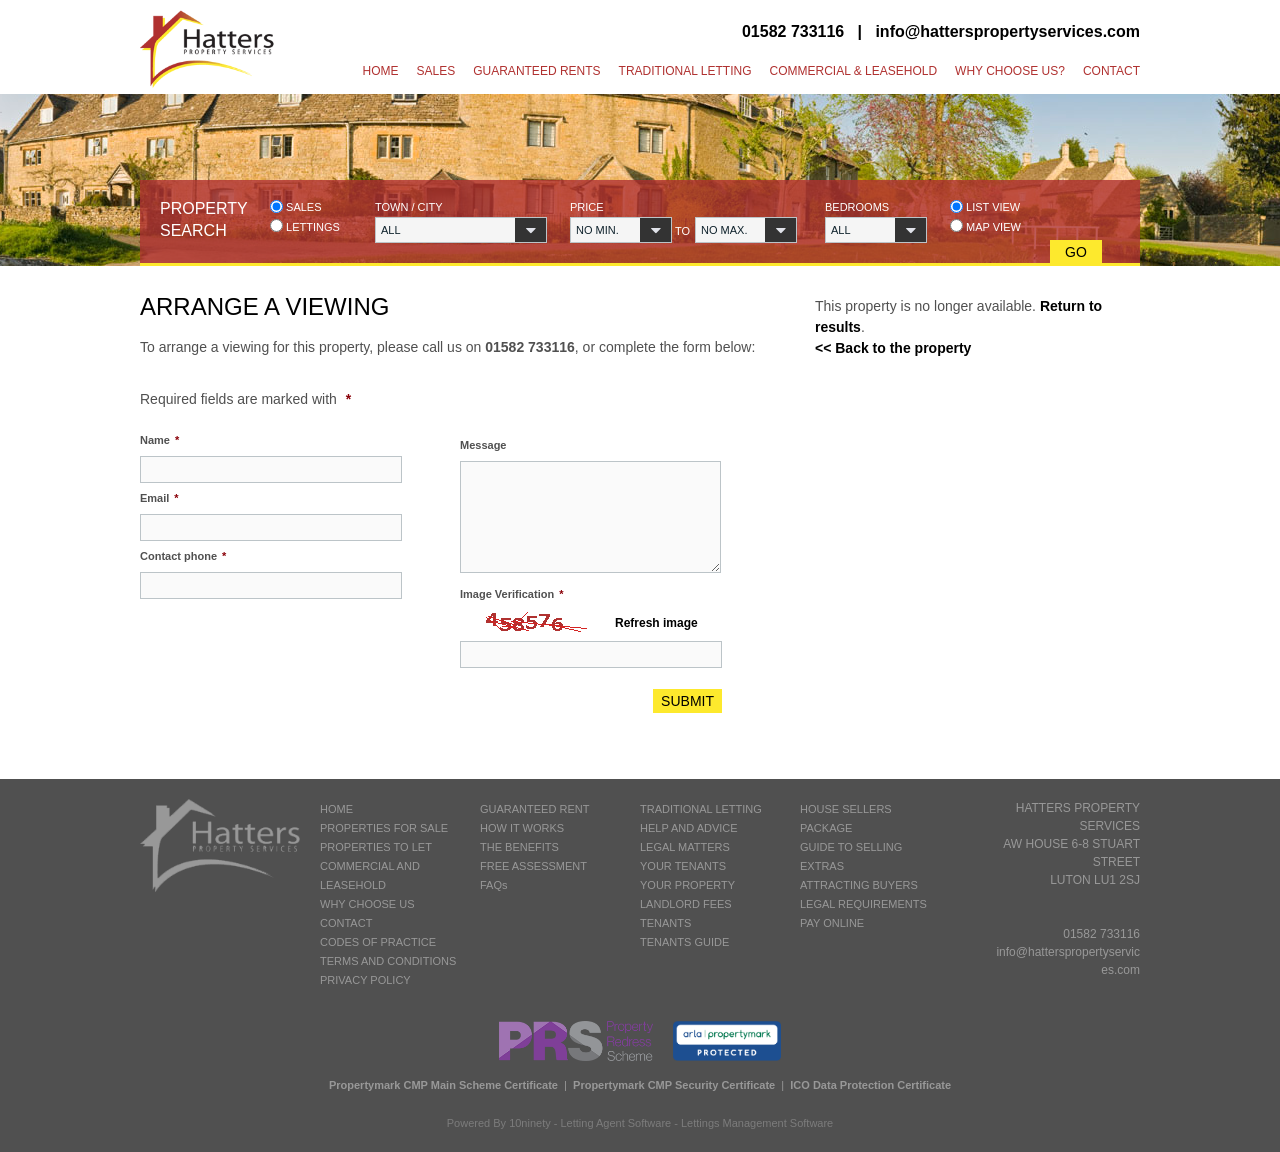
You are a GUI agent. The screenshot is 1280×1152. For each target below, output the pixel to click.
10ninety (530, 1123)
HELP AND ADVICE (689, 828)
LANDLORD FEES (686, 904)
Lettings (305, 226)
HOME (336, 809)
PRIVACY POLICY (365, 980)
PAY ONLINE (832, 923)
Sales (436, 71)
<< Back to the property (893, 348)
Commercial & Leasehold (853, 71)
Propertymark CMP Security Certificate (674, 1085)
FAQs (494, 885)
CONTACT (346, 923)
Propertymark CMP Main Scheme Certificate (443, 1085)
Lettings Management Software (757, 1123)
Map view (985, 226)
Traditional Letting (685, 71)
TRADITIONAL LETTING (701, 809)
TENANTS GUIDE (684, 942)
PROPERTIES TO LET (376, 847)
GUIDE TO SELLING (851, 847)
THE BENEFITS (519, 847)
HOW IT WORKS (522, 828)
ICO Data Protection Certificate (870, 1085)
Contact (1111, 71)
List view (985, 206)
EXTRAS (822, 866)
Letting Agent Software (616, 1123)
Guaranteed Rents (536, 71)
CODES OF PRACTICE (378, 942)
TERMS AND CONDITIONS (388, 961)
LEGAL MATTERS (685, 847)
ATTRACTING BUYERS (859, 885)
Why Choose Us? (1010, 71)
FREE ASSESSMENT (533, 866)
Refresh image (656, 623)
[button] (461, 230)
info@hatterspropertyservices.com (1007, 31)
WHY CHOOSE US (367, 904)
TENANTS (665, 923)
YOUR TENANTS (683, 866)
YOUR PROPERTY (687, 885)
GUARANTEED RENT (534, 809)
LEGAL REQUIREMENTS (863, 904)
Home (381, 71)
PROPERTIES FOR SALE (384, 828)
